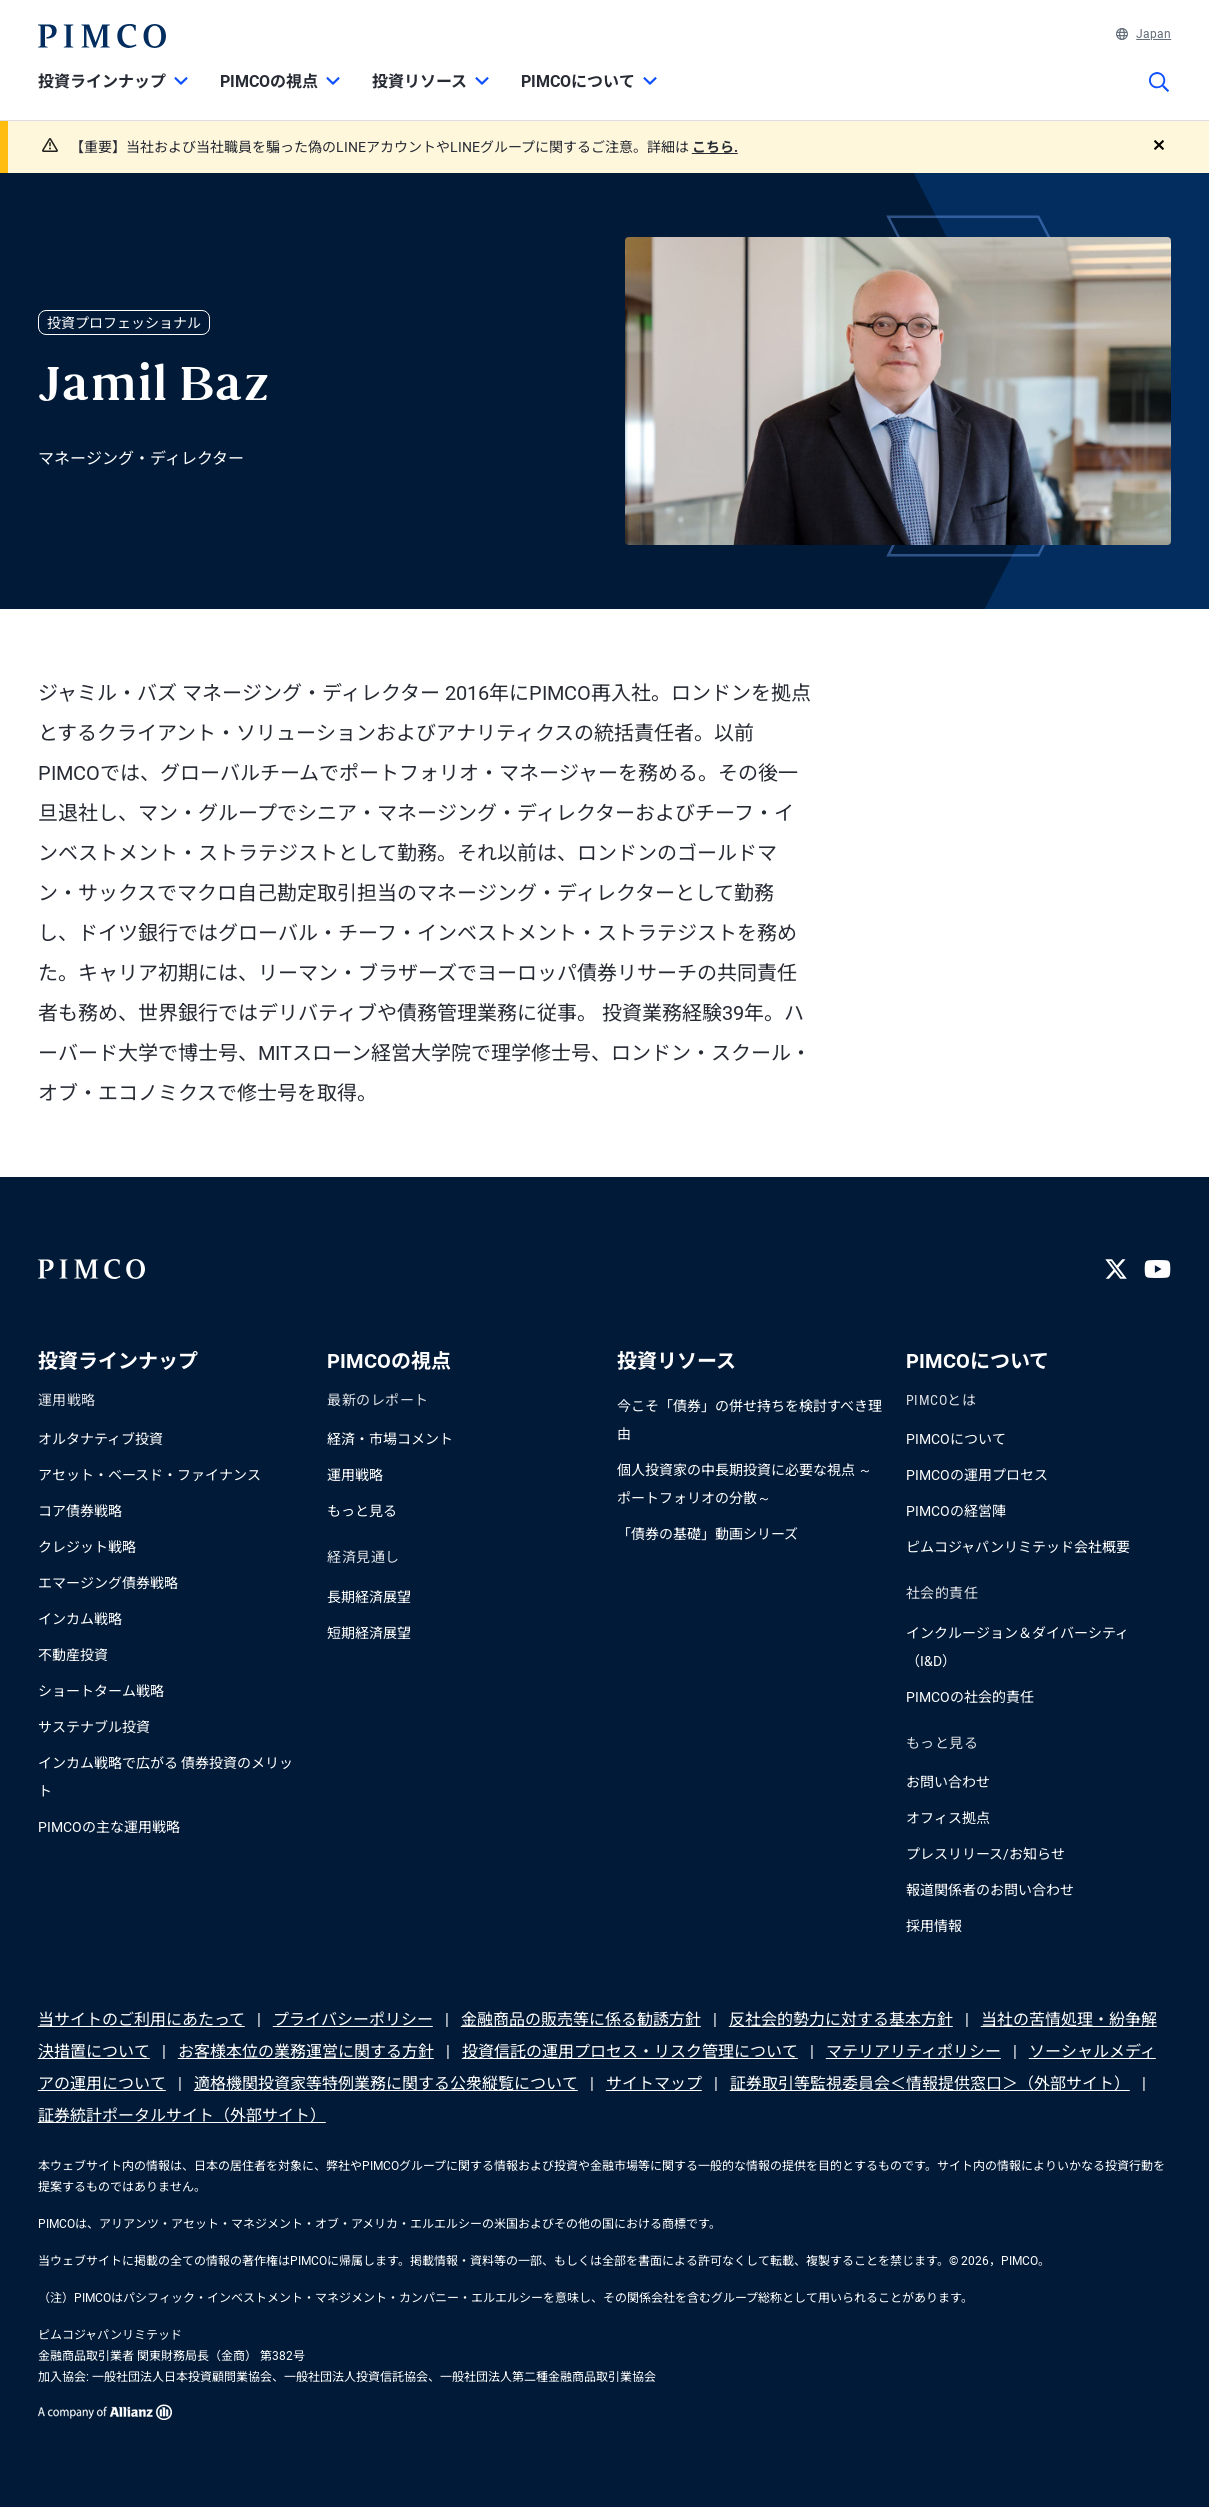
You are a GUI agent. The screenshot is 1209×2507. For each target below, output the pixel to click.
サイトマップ (654, 2083)
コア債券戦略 (80, 1511)
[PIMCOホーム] (102, 36)
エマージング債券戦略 (108, 1583)
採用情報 (934, 1926)
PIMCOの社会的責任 (970, 1697)
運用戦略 (355, 1475)
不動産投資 (73, 1655)
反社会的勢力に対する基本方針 (841, 2019)
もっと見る (362, 1511)
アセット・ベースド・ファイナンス (149, 1475)
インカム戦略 (80, 1619)
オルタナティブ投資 (100, 1439)
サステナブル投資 (94, 1727)
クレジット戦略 (87, 1547)
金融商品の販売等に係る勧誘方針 (581, 2019)
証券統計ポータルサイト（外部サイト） (182, 2115)
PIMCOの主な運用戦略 (109, 1827)
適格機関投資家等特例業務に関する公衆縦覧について (386, 2083)
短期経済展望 (369, 1633)
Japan (1143, 34)
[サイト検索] (1159, 96)
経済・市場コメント (390, 1439)
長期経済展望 (369, 1597)
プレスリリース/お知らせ (985, 1854)
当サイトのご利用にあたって (141, 2019)
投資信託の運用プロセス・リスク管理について (630, 2051)
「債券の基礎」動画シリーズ (707, 1534)
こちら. (715, 147)
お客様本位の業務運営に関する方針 (306, 2051)
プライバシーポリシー (353, 2019)
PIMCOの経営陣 (956, 1511)
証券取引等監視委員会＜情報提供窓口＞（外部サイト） (930, 2083)
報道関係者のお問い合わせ (990, 1890)
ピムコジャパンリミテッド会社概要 (1018, 1547)
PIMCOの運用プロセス (977, 1475)
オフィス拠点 (948, 1818)
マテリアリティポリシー (913, 2051)
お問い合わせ (948, 1782)
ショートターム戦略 (101, 1691)
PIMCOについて (956, 1439)
